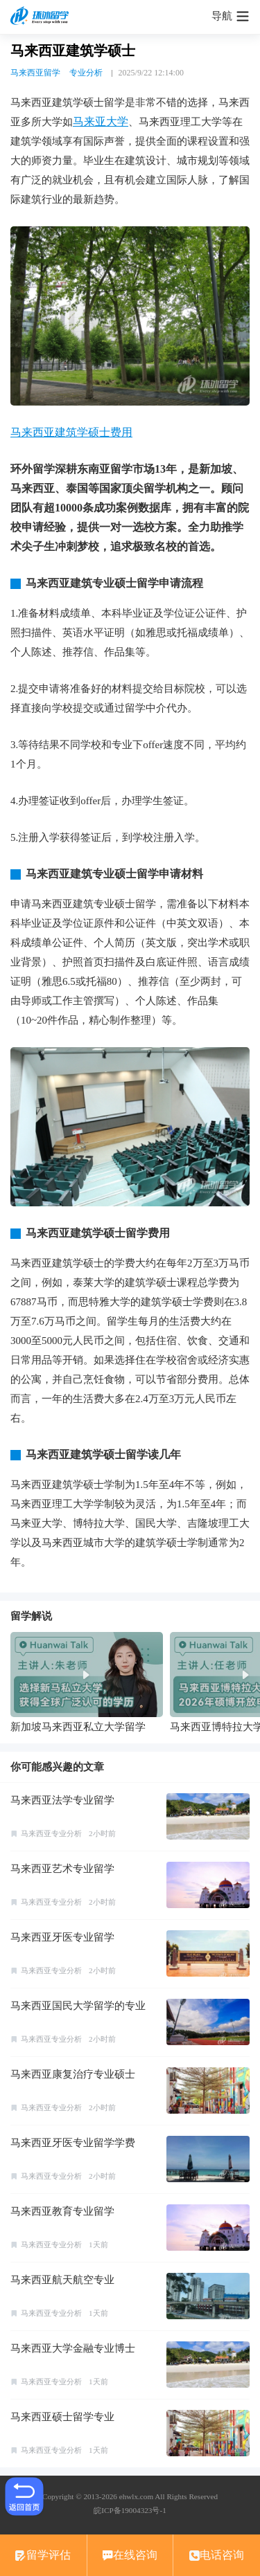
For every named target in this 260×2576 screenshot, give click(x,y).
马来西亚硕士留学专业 (62, 2416)
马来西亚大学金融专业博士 (72, 2348)
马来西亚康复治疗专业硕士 (72, 2074)
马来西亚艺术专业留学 (62, 1868)
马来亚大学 (100, 121)
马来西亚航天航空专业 (62, 2279)
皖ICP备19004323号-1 (130, 2510)
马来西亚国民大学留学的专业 (78, 2005)
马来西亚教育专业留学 (62, 2211)
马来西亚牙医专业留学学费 (72, 2142)
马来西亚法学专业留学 (62, 1800)
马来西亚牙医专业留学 (62, 1937)
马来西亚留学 (35, 73)
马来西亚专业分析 (51, 1833)
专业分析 (86, 73)
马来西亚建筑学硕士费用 (71, 432)
